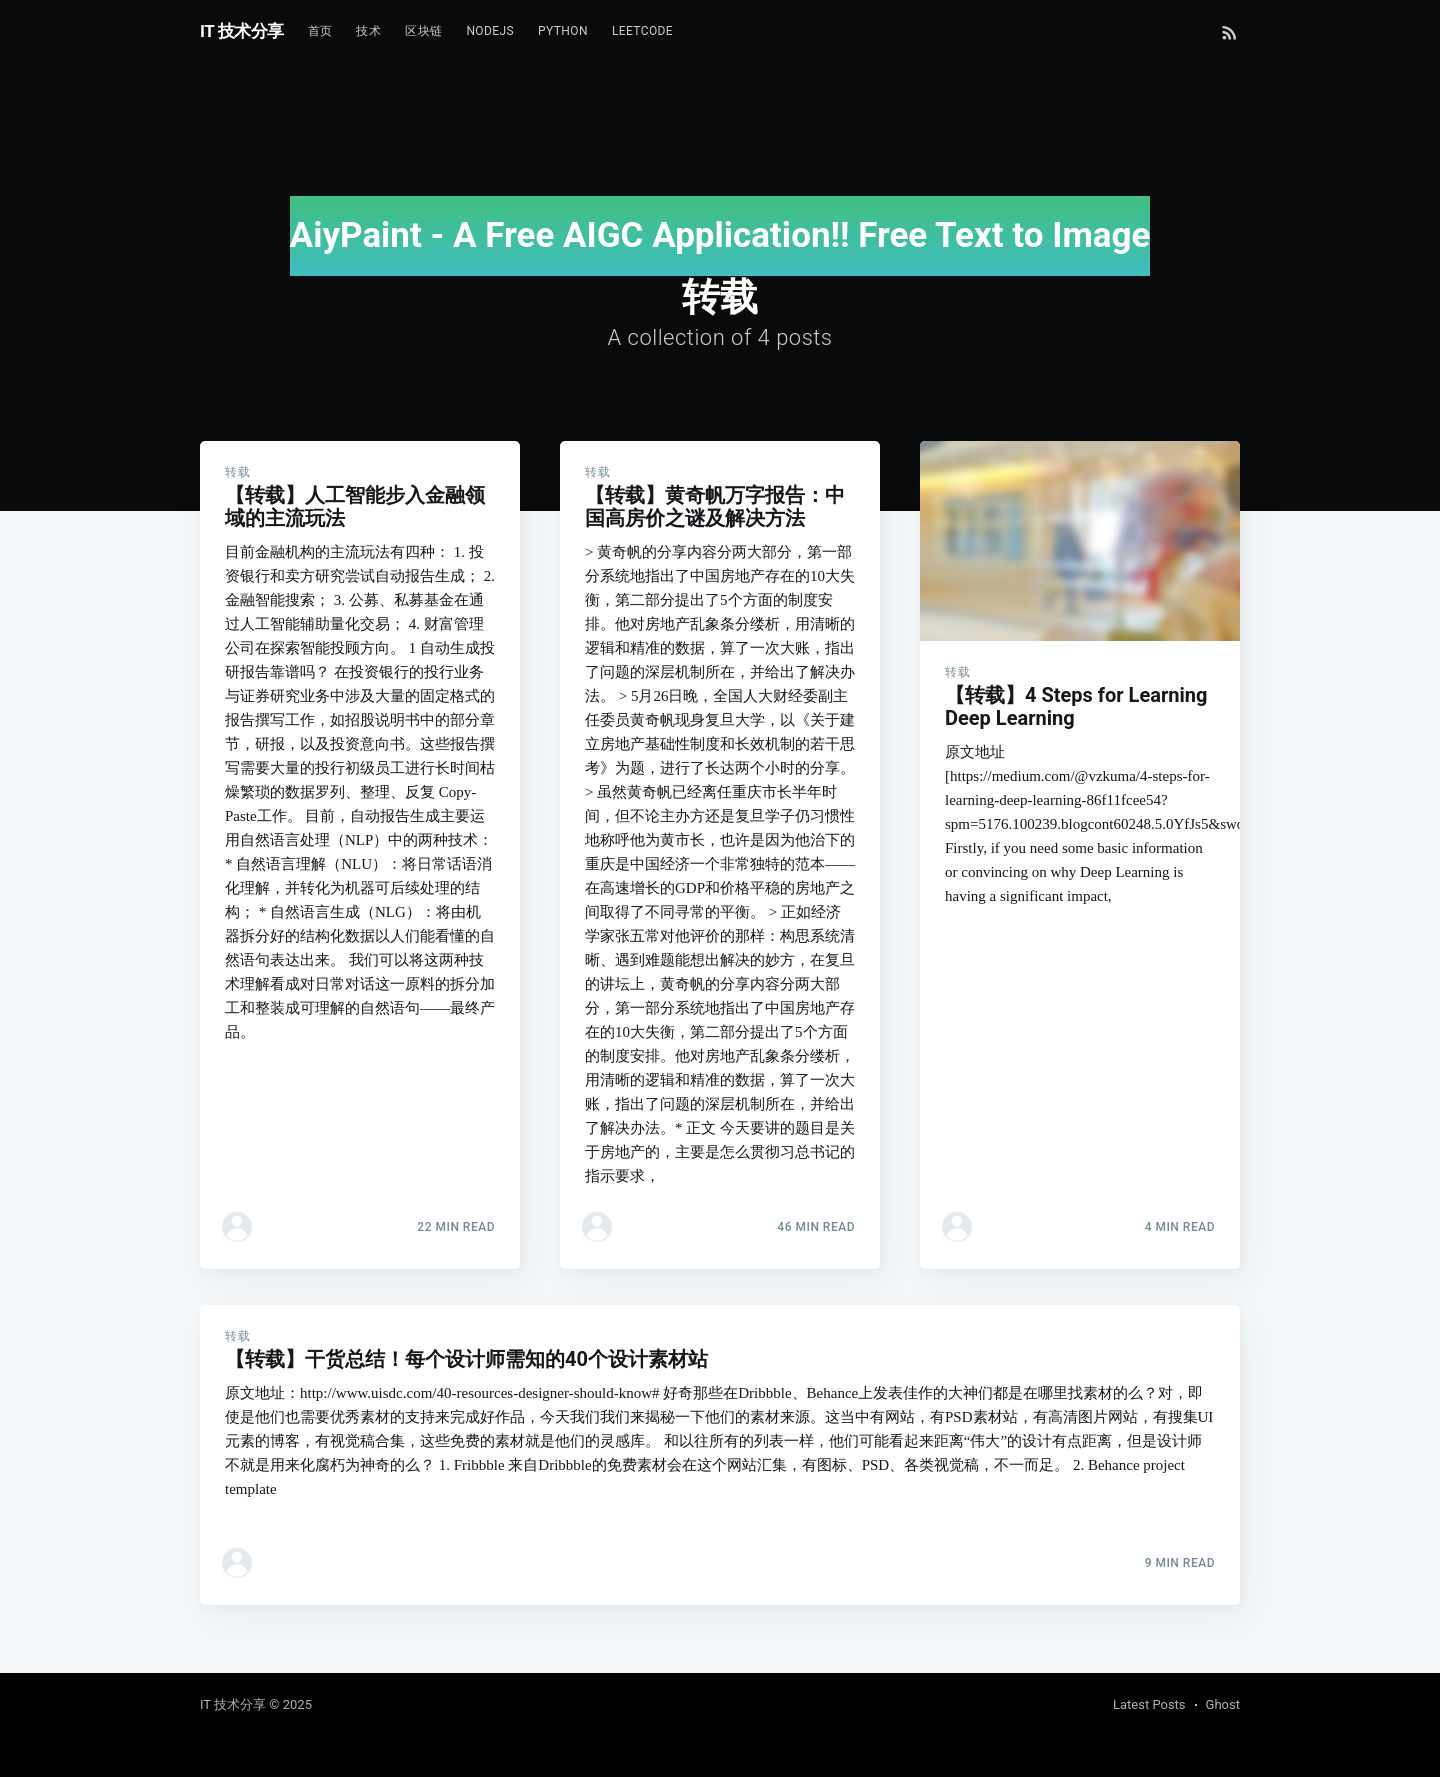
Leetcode (642, 31)
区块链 (423, 31)
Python (563, 31)
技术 (368, 31)
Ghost (1223, 1704)
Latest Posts (1149, 1704)
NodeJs (490, 31)
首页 (320, 31)
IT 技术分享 (242, 31)
